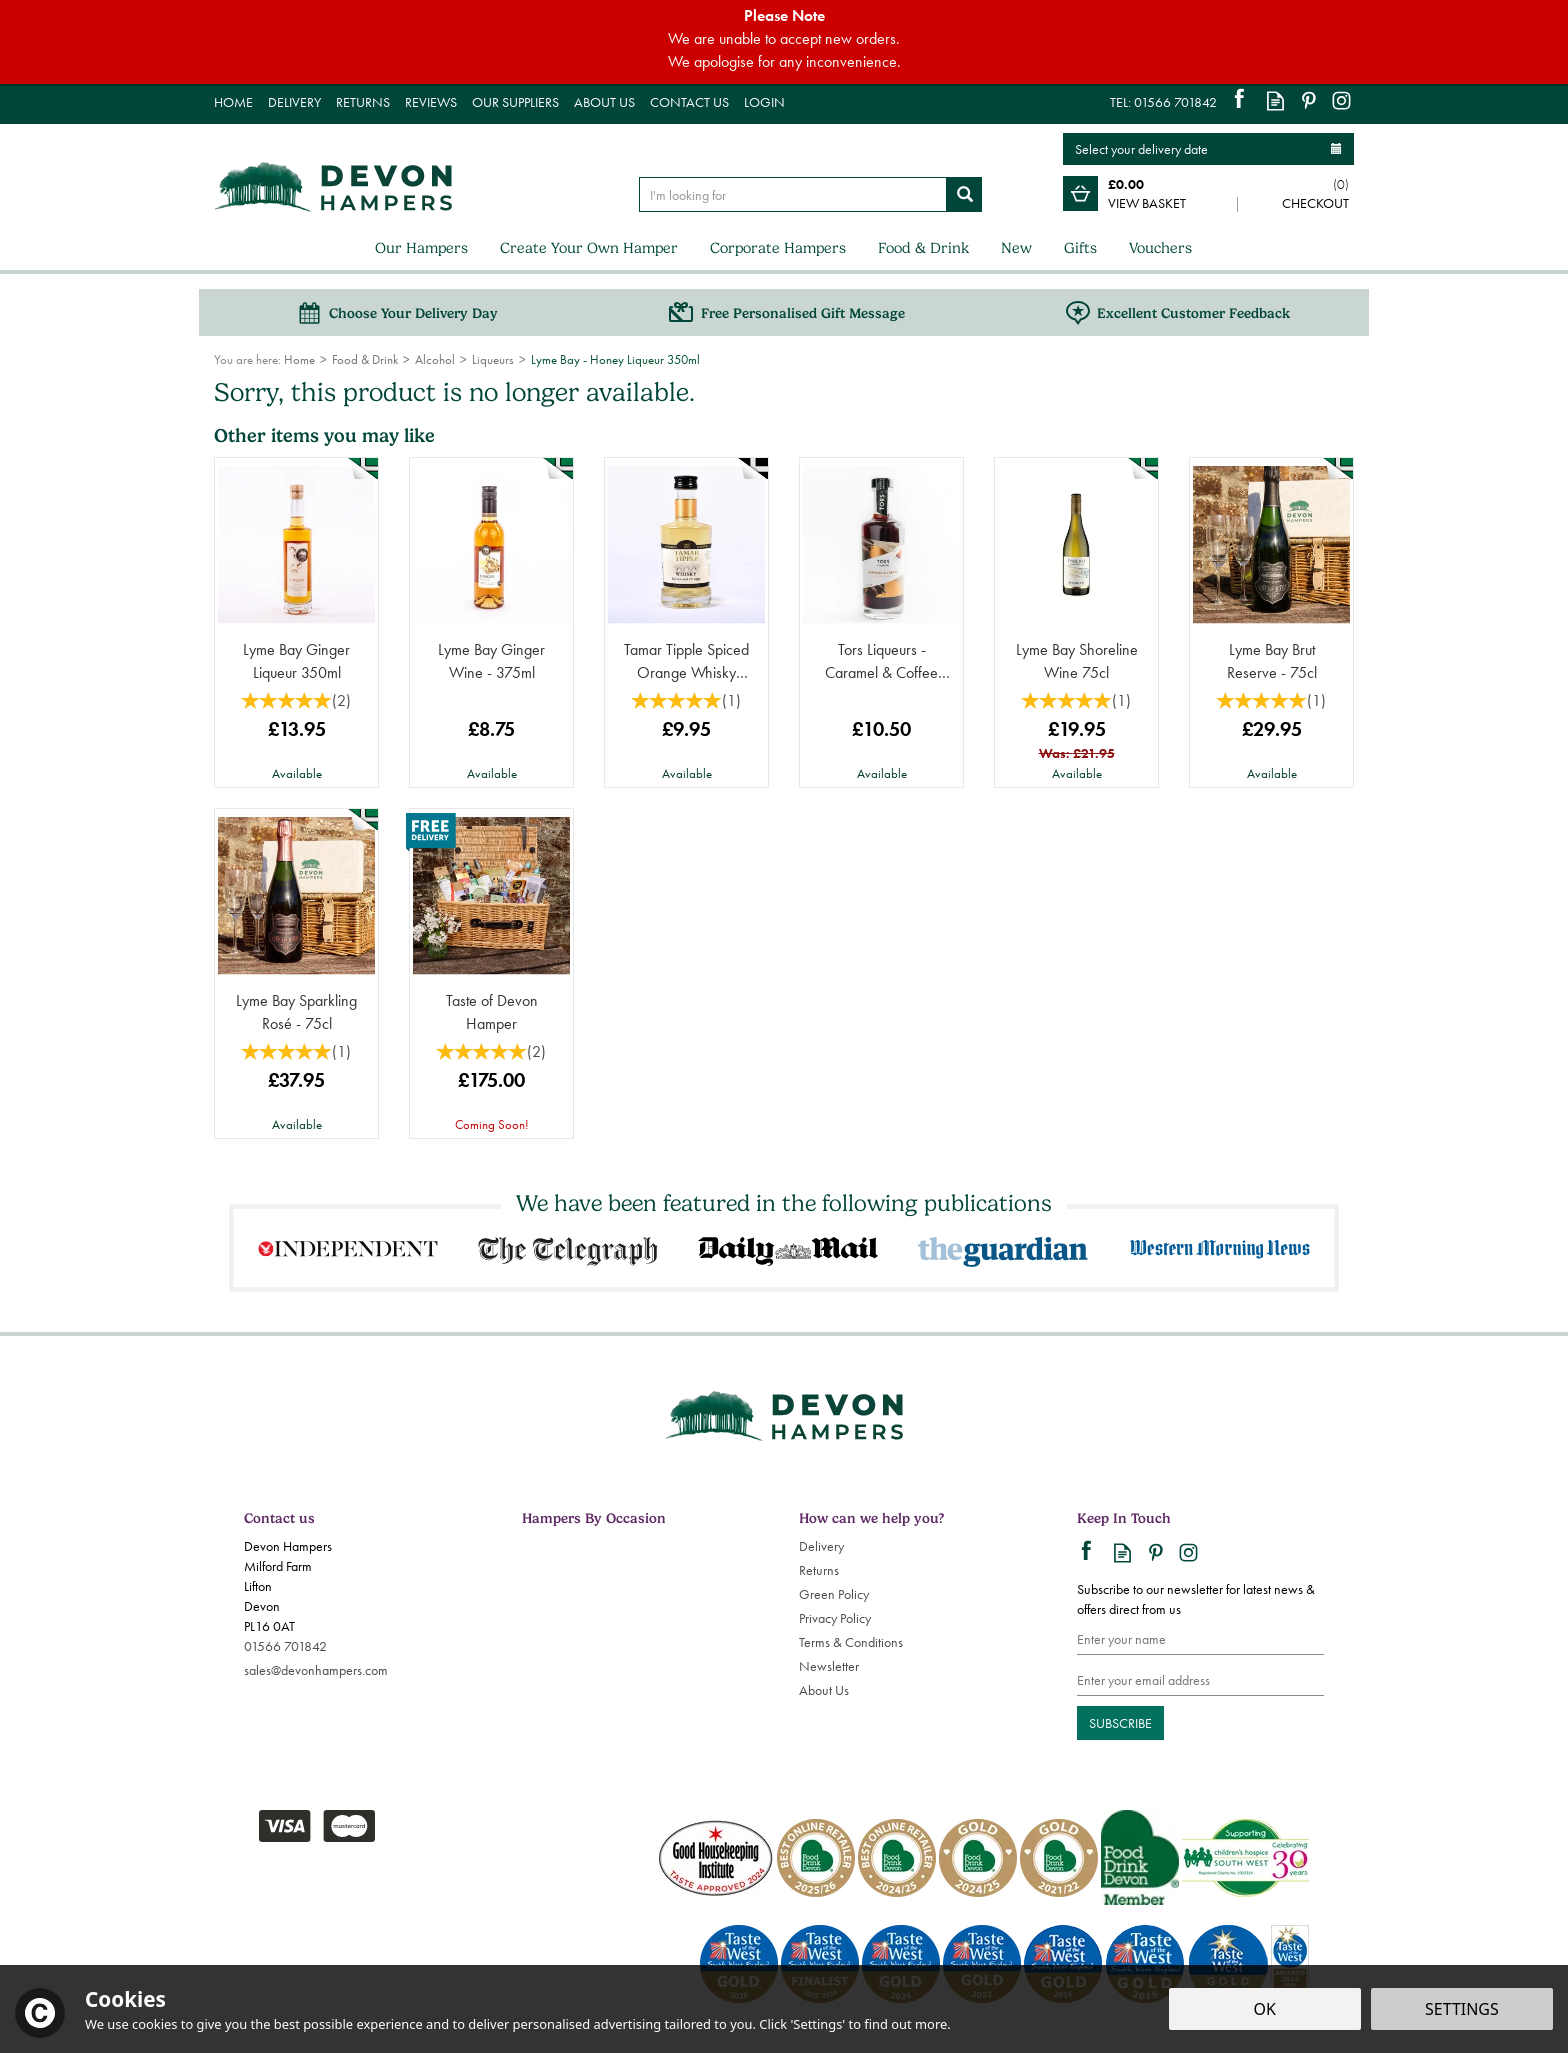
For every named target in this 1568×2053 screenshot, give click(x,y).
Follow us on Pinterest (1308, 100)
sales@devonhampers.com (316, 1670)
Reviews (431, 102)
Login (764, 102)
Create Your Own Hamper (589, 248)
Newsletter (829, 1666)
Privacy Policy (835, 1618)
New (1016, 248)
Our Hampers (421, 248)
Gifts (1080, 248)
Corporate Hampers (778, 248)
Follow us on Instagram (1341, 100)
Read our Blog (1275, 100)
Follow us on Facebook (1242, 100)
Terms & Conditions (851, 1642)
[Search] (793, 194)
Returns (819, 1570)
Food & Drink (923, 248)
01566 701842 (285, 1646)
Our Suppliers (515, 102)
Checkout (1315, 203)
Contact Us (689, 102)
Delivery (821, 1546)
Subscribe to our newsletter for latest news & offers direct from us (1196, 1599)
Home (233, 102)
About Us (824, 1690)
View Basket (1147, 203)
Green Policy (834, 1594)
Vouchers (1160, 248)
